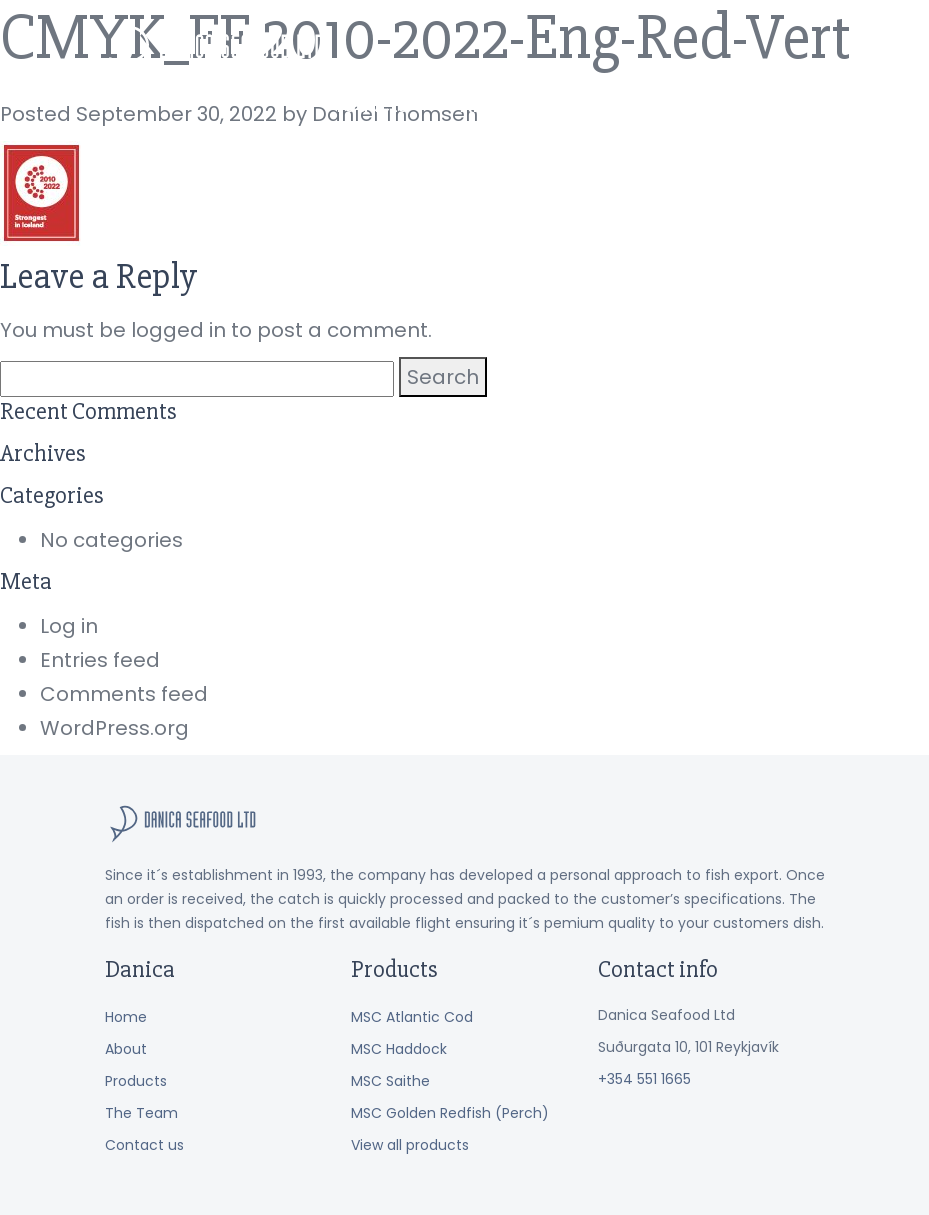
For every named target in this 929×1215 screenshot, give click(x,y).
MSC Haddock (399, 1049)
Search (443, 377)
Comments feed (124, 694)
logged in (178, 330)
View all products (410, 1145)
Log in (69, 626)
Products (455, 48)
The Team (651, 48)
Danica (217, 53)
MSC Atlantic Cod (412, 1017)
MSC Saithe (390, 1081)
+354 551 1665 (644, 1079)
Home (126, 1017)
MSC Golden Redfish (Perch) (450, 1113)
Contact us (774, 48)
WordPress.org (114, 728)
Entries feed (100, 660)
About (551, 48)
